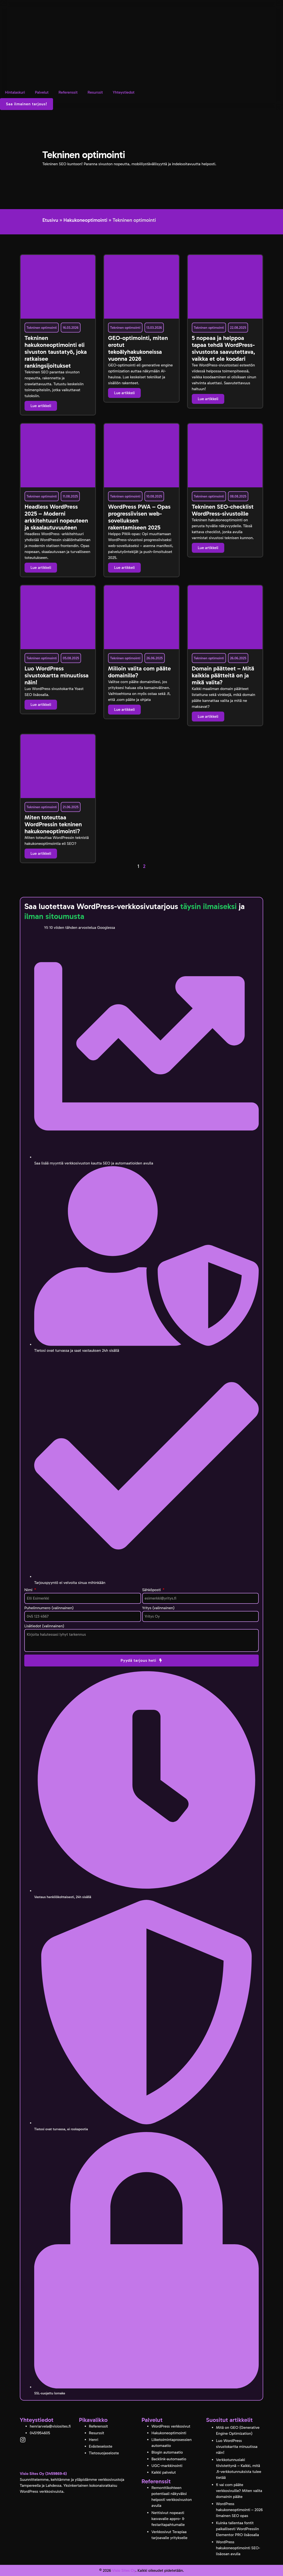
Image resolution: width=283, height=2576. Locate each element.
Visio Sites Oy (123, 2570)
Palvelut (42, 92)
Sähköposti (152, 1589)
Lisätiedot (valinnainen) (44, 1626)
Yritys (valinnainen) (158, 1608)
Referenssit (68, 92)
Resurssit (95, 92)
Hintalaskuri (15, 92)
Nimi (28, 1589)
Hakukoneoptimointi (85, 220)
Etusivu (50, 220)
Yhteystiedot (124, 92)
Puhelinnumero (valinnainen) (49, 1608)
